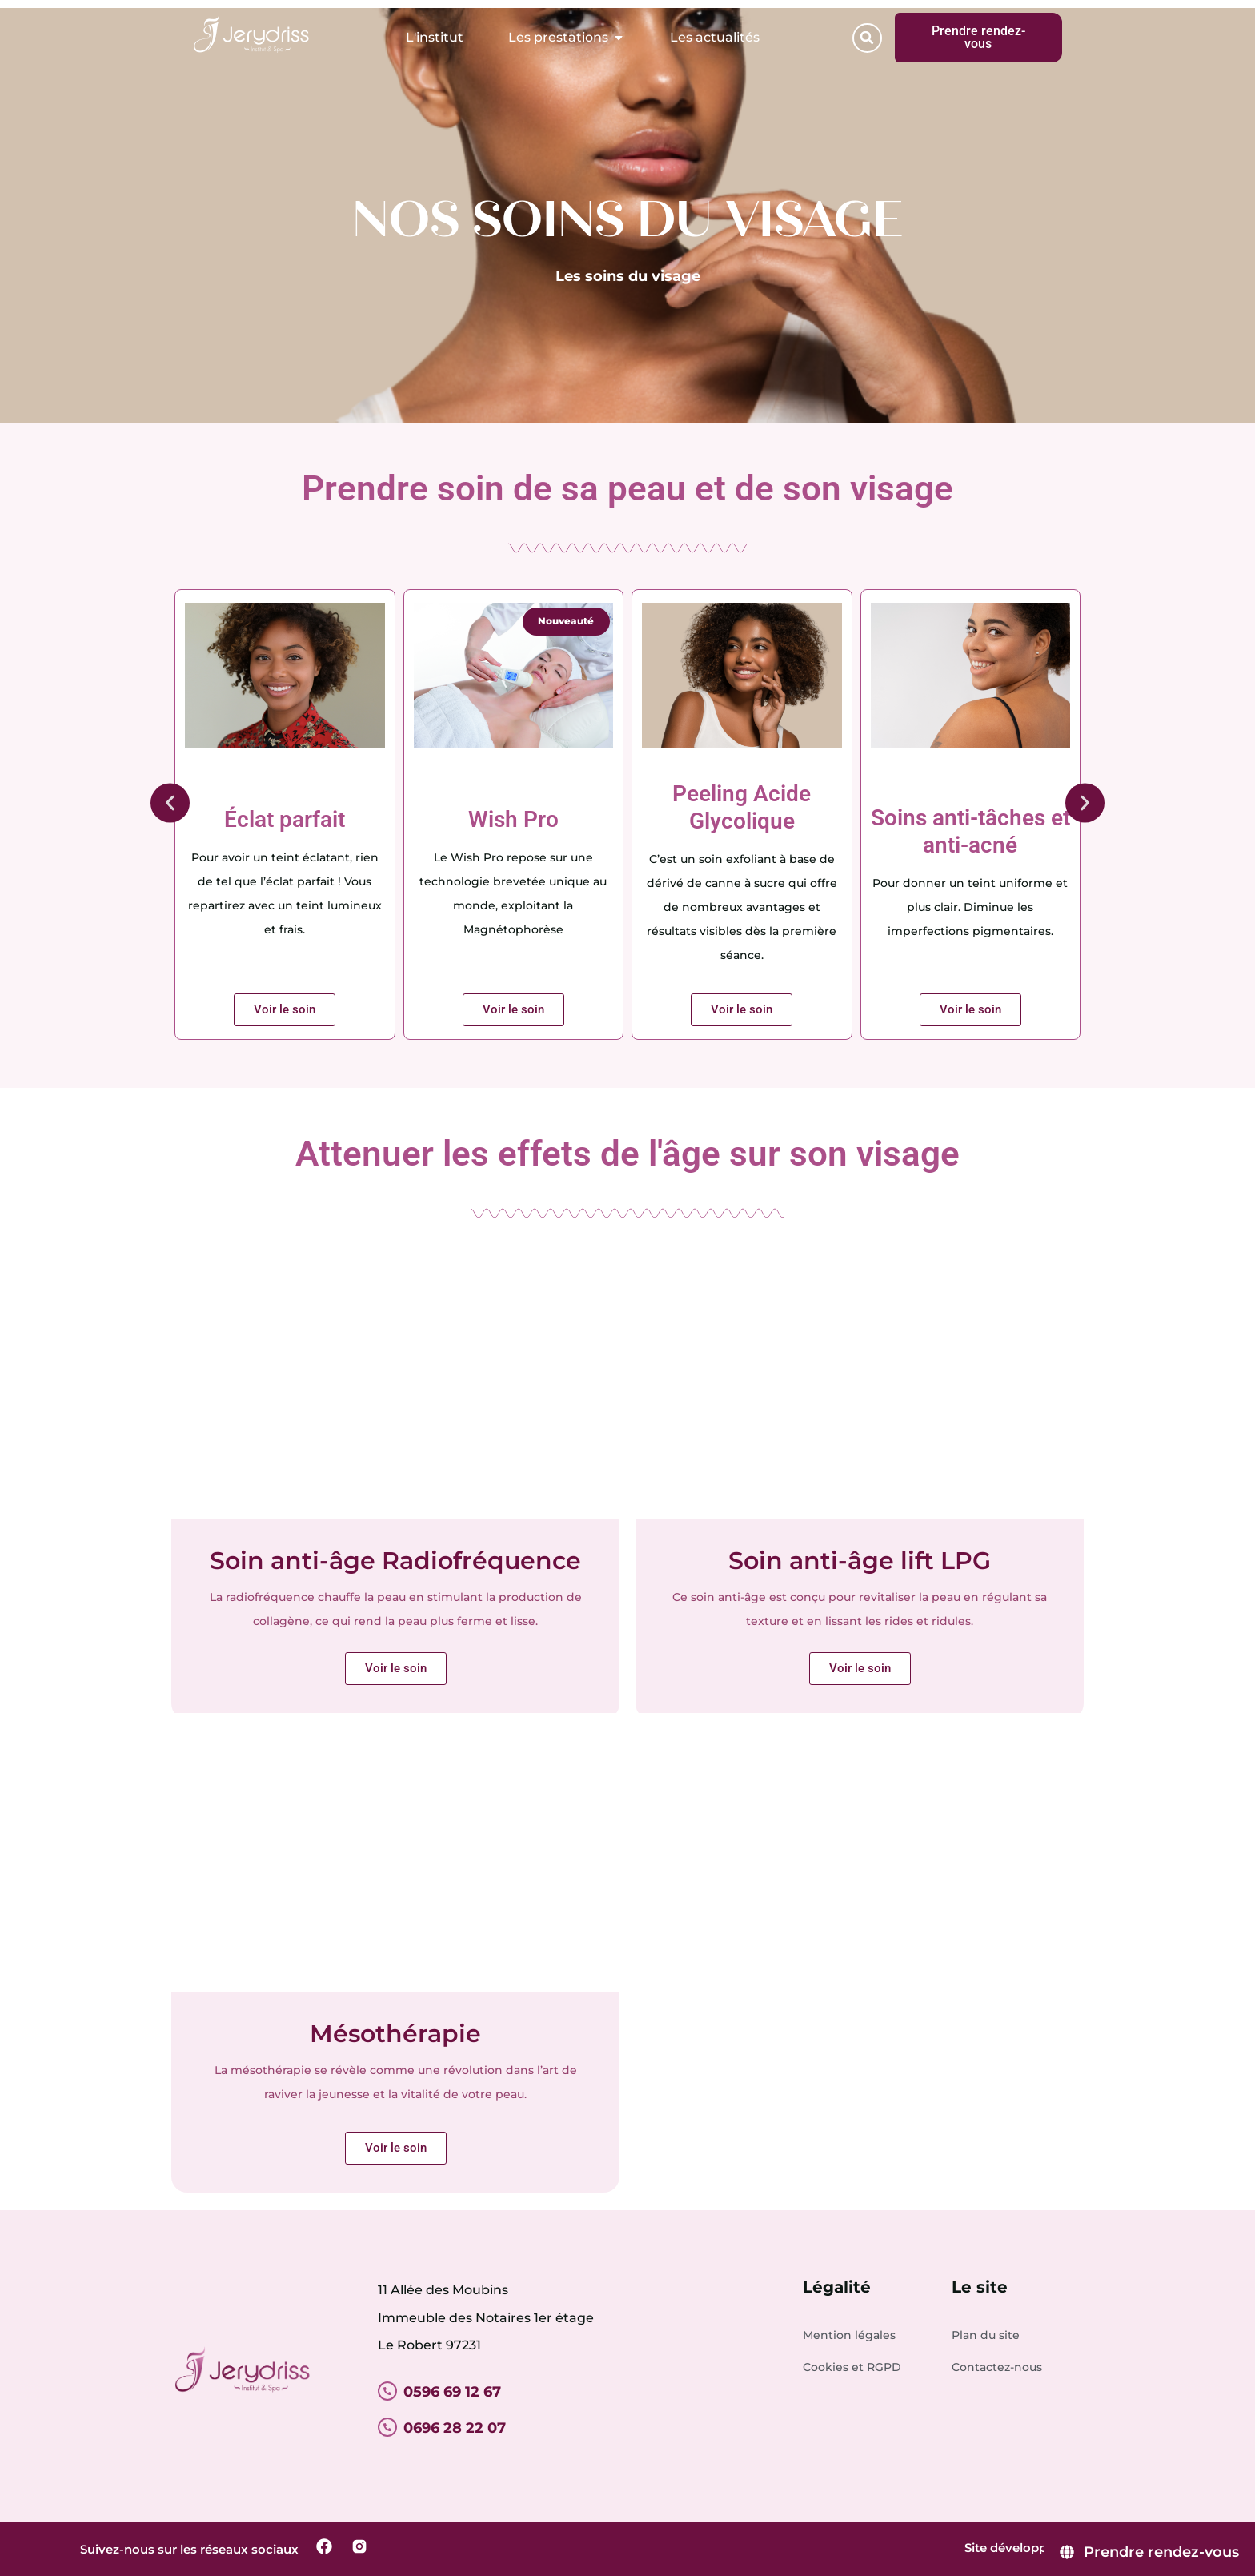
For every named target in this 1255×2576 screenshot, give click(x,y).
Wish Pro (513, 819)
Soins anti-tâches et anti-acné (970, 831)
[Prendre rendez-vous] (1149, 2552)
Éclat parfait (284, 819)
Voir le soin (396, 2148)
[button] (867, 38)
